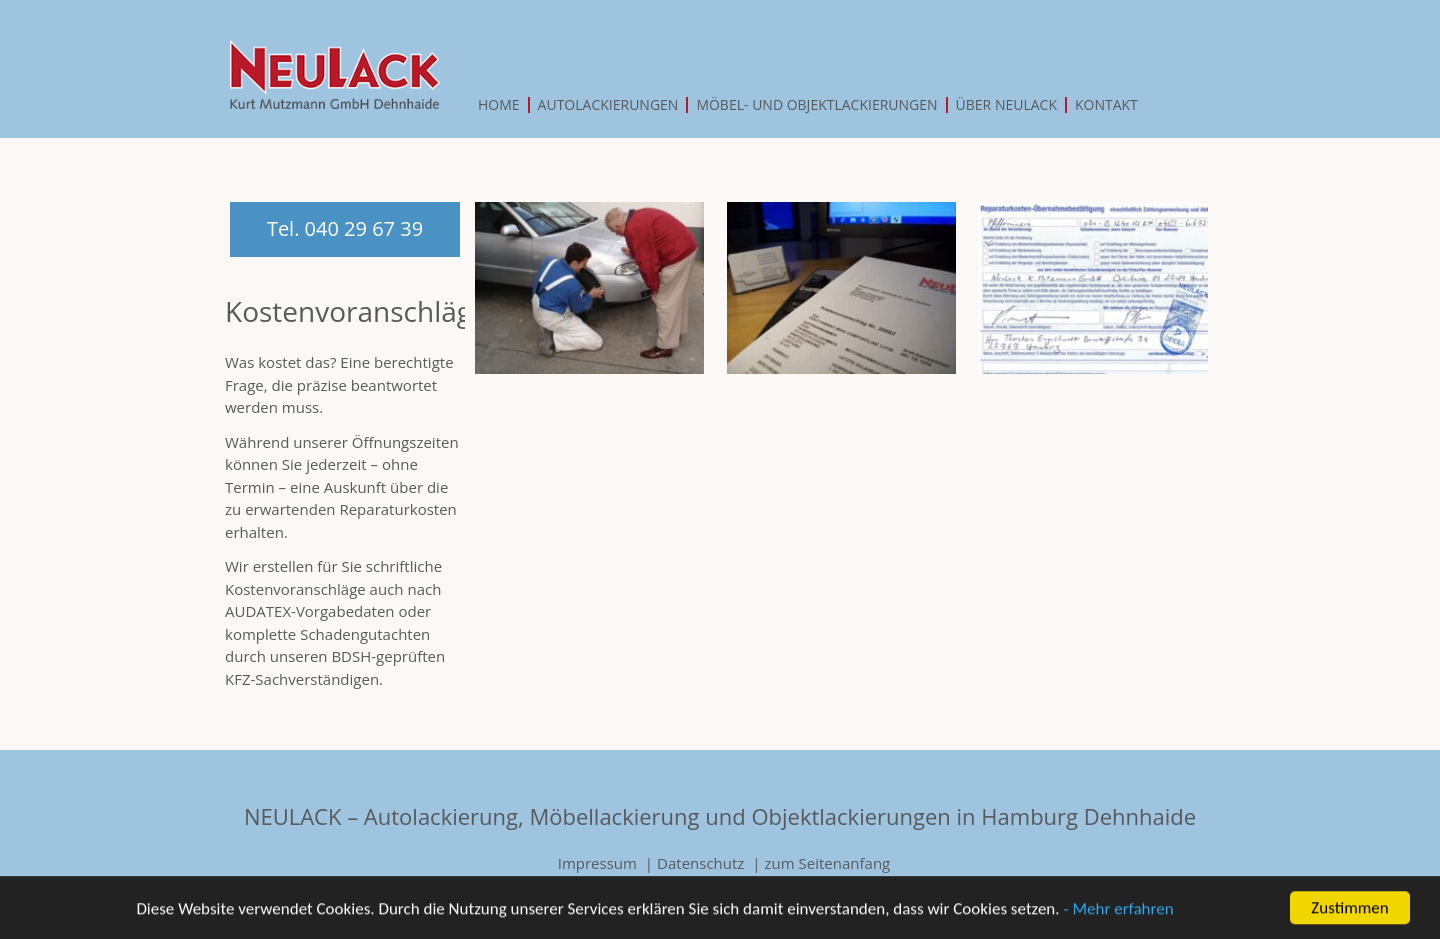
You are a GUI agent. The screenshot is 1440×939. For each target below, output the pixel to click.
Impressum (597, 863)
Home (499, 105)
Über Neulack (1006, 105)
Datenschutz (700, 863)
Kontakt (1106, 105)
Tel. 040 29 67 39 (345, 228)
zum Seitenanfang (828, 863)
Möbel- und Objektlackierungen (816, 105)
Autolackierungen (608, 105)
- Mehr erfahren (1118, 913)
